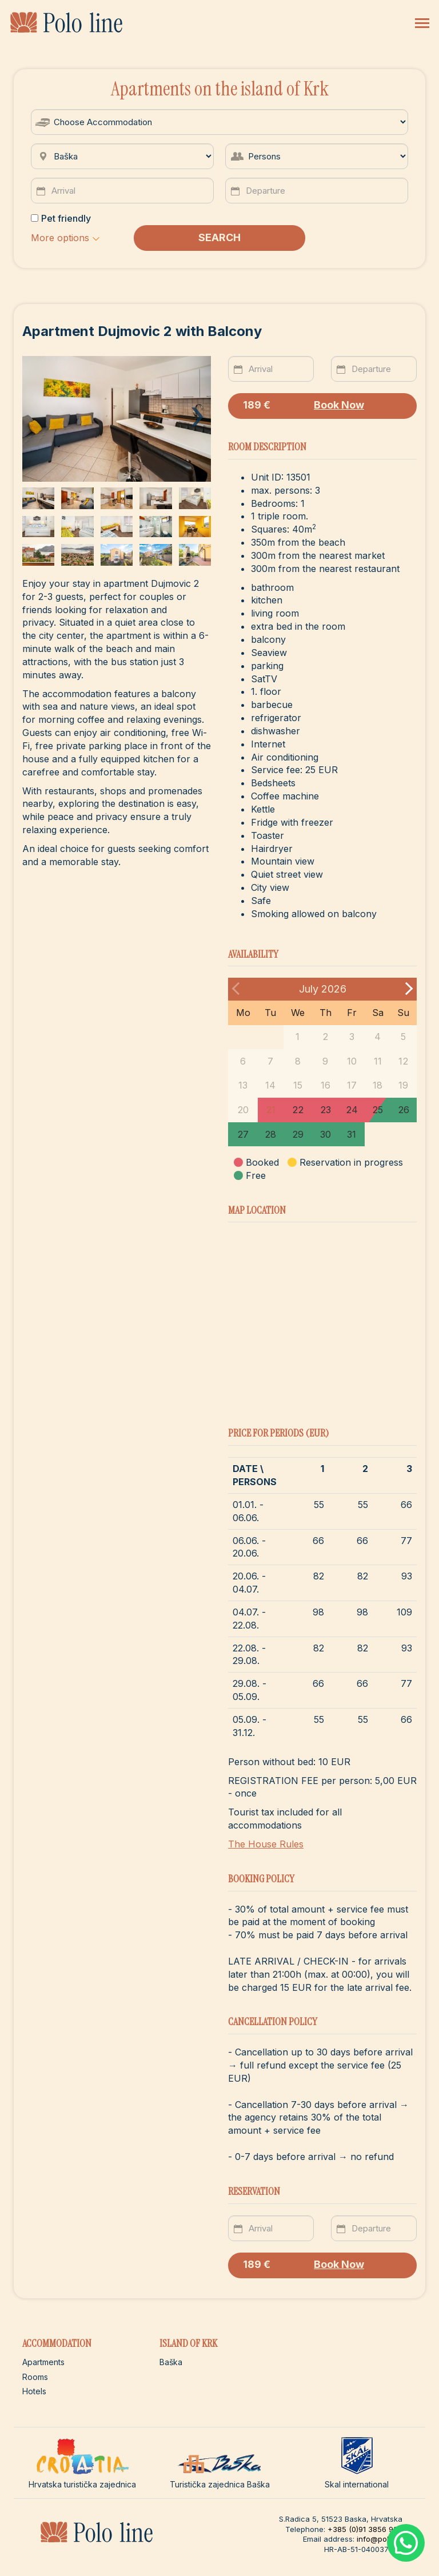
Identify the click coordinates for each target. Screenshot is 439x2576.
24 (352, 1109)
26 (403, 1109)
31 (351, 1134)
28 (270, 1134)
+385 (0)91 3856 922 (365, 2529)
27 (243, 1134)
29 (298, 1134)
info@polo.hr (379, 2538)
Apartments (43, 2362)
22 (298, 1109)
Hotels (34, 2391)
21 (271, 1109)
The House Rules (266, 1844)
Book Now (303, 405)
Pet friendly (61, 218)
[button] (65, 237)
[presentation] (197, 410)
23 (325, 1109)
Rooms (35, 2377)
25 (377, 1109)
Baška (170, 2362)
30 (325, 1134)
